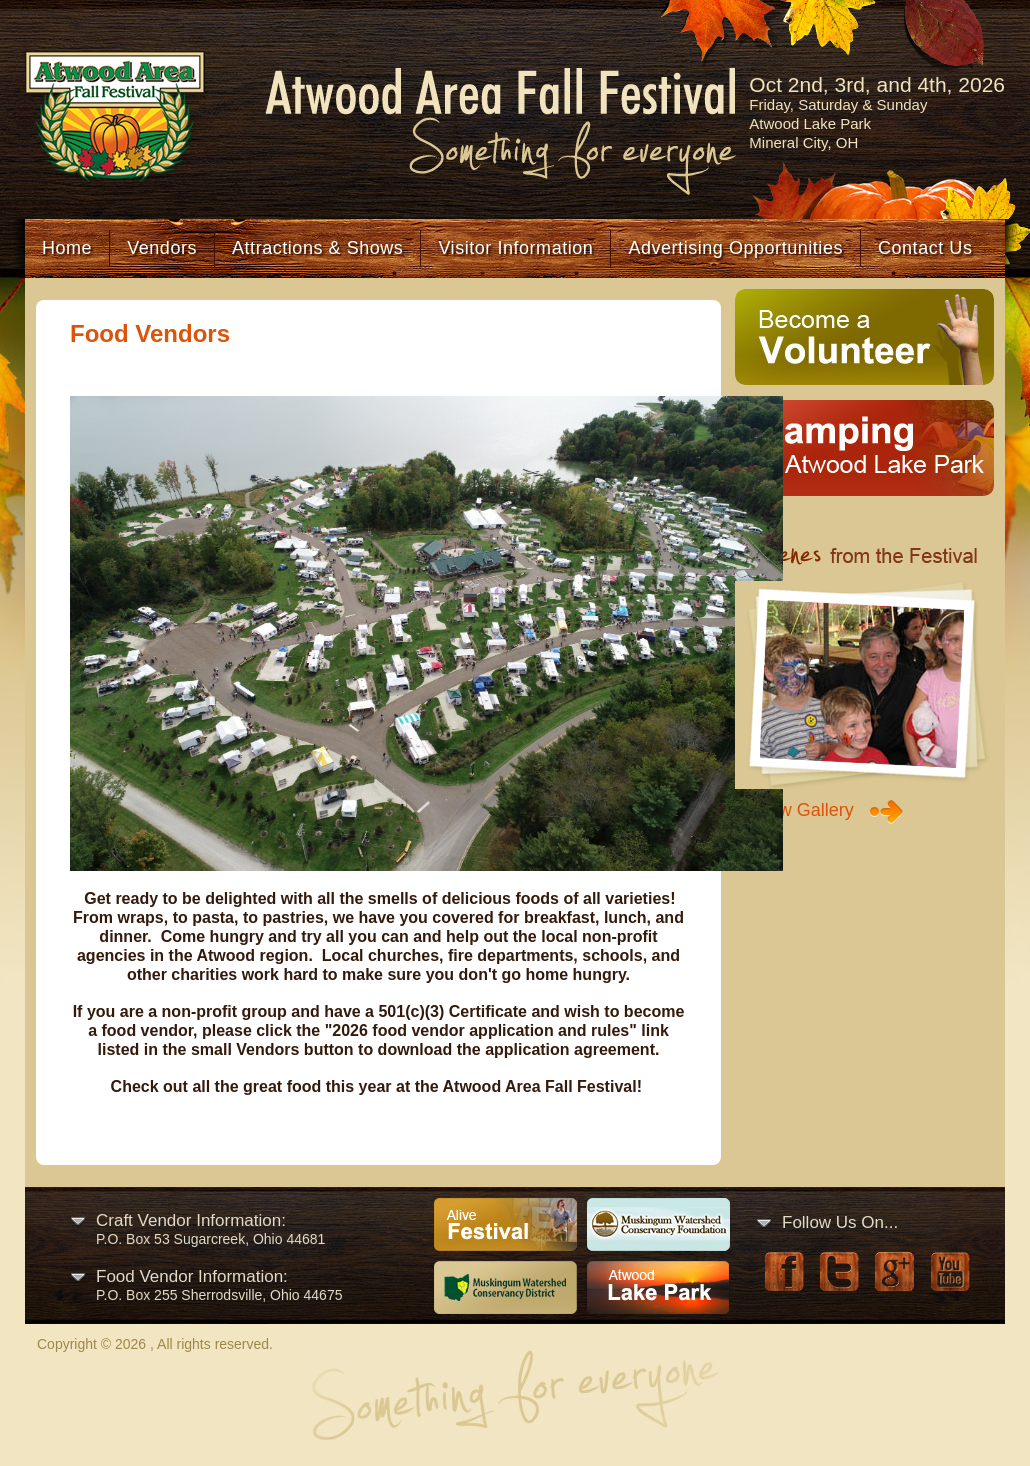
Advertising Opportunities (735, 248)
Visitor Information (515, 248)
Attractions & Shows (317, 248)
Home (67, 248)
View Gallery (803, 810)
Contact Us (925, 248)
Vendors (162, 248)
